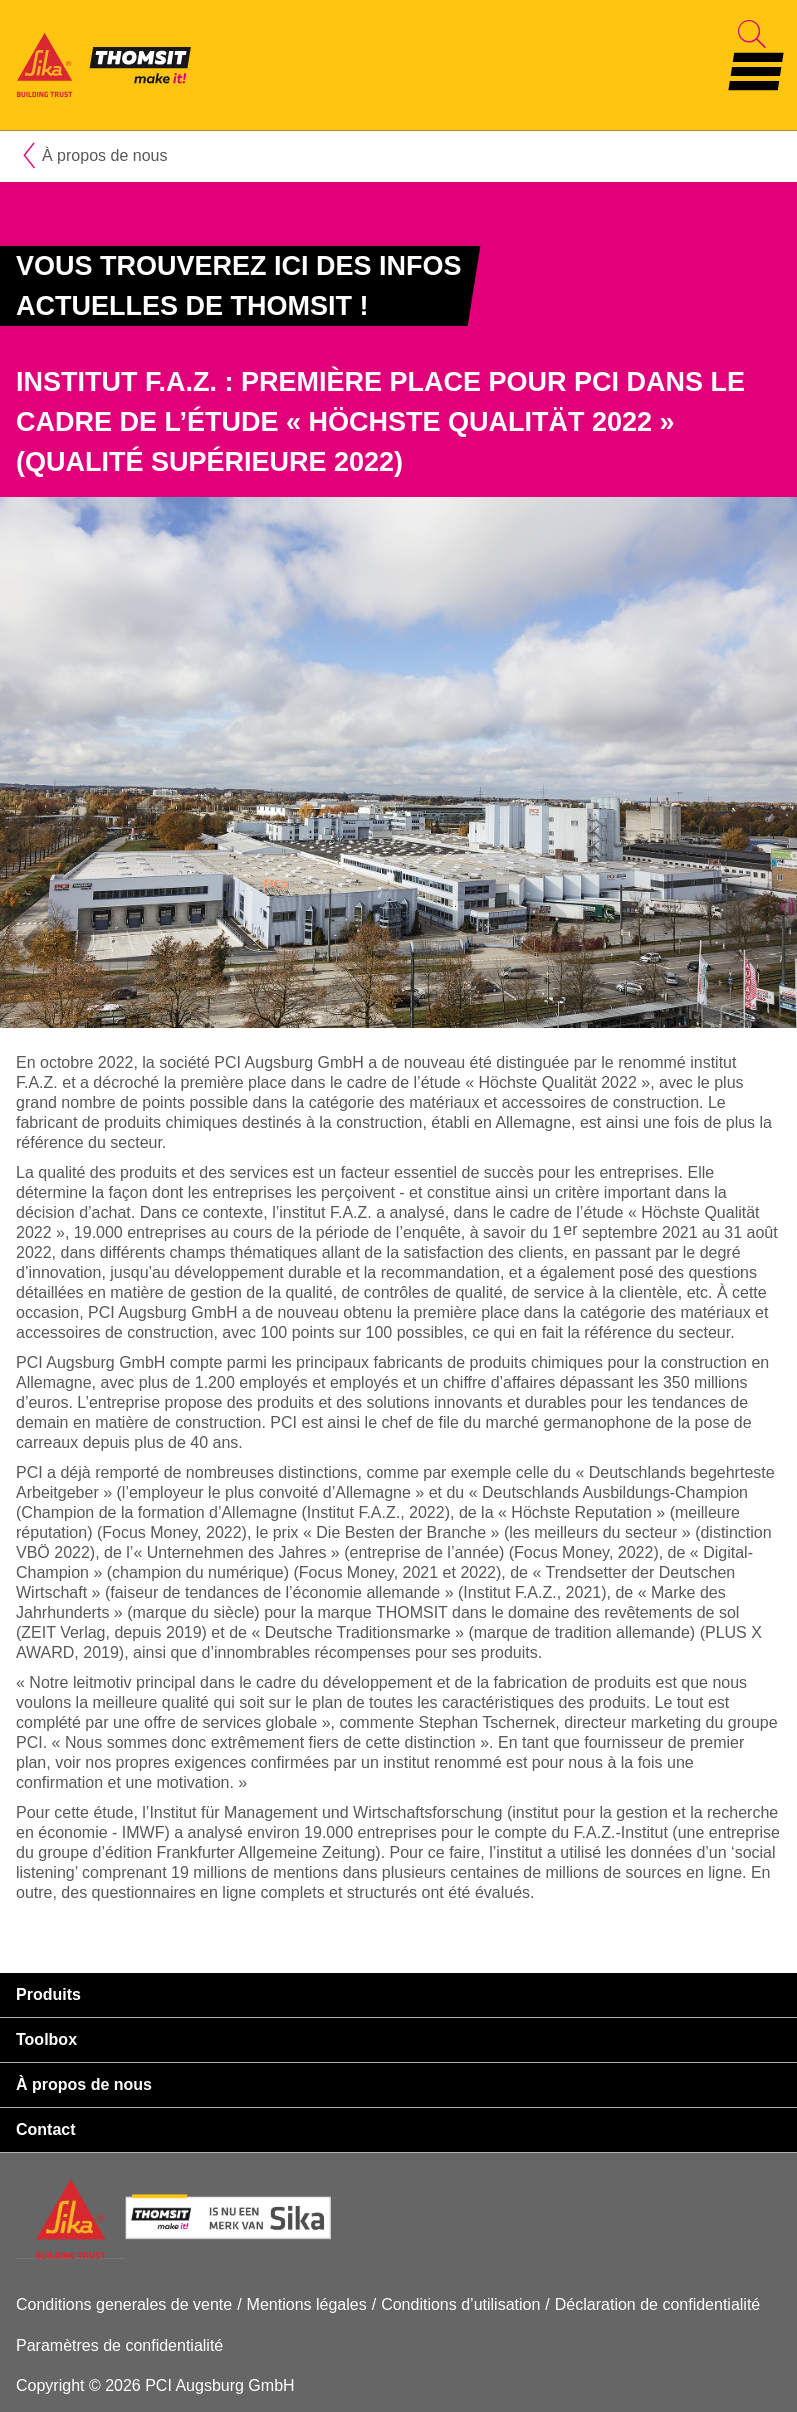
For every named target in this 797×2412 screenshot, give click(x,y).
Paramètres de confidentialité (119, 2345)
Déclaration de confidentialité (657, 2304)
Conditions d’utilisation (460, 2304)
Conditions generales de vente (124, 2304)
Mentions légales (307, 2304)
